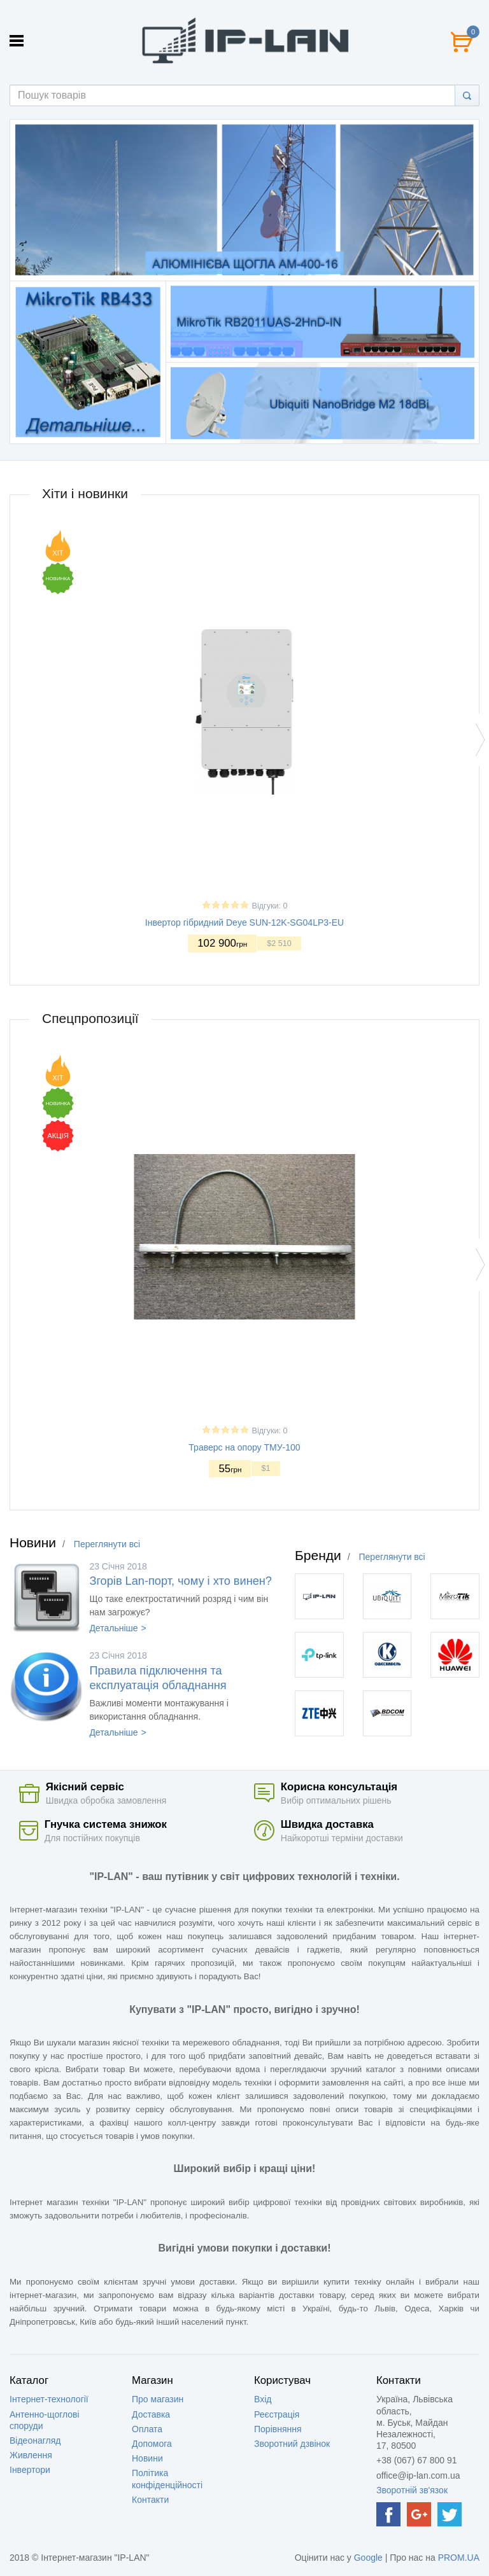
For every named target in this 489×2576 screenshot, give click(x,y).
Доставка (151, 2414)
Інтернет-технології (49, 2399)
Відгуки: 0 (270, 905)
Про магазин (157, 2399)
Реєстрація (276, 2414)
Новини (147, 2458)
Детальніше (113, 1628)
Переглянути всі (107, 1544)
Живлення (31, 2455)
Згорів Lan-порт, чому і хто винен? (180, 1581)
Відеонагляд (35, 2440)
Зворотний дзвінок (292, 2444)
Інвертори (30, 2470)
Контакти (150, 2500)
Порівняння (278, 2429)
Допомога (152, 2444)
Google (368, 2557)
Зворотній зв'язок (412, 2490)
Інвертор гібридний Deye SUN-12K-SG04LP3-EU (244, 922)
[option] (244, 200)
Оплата (147, 2429)
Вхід (262, 2399)
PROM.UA (458, 2557)
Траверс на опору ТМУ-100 (244, 1447)
